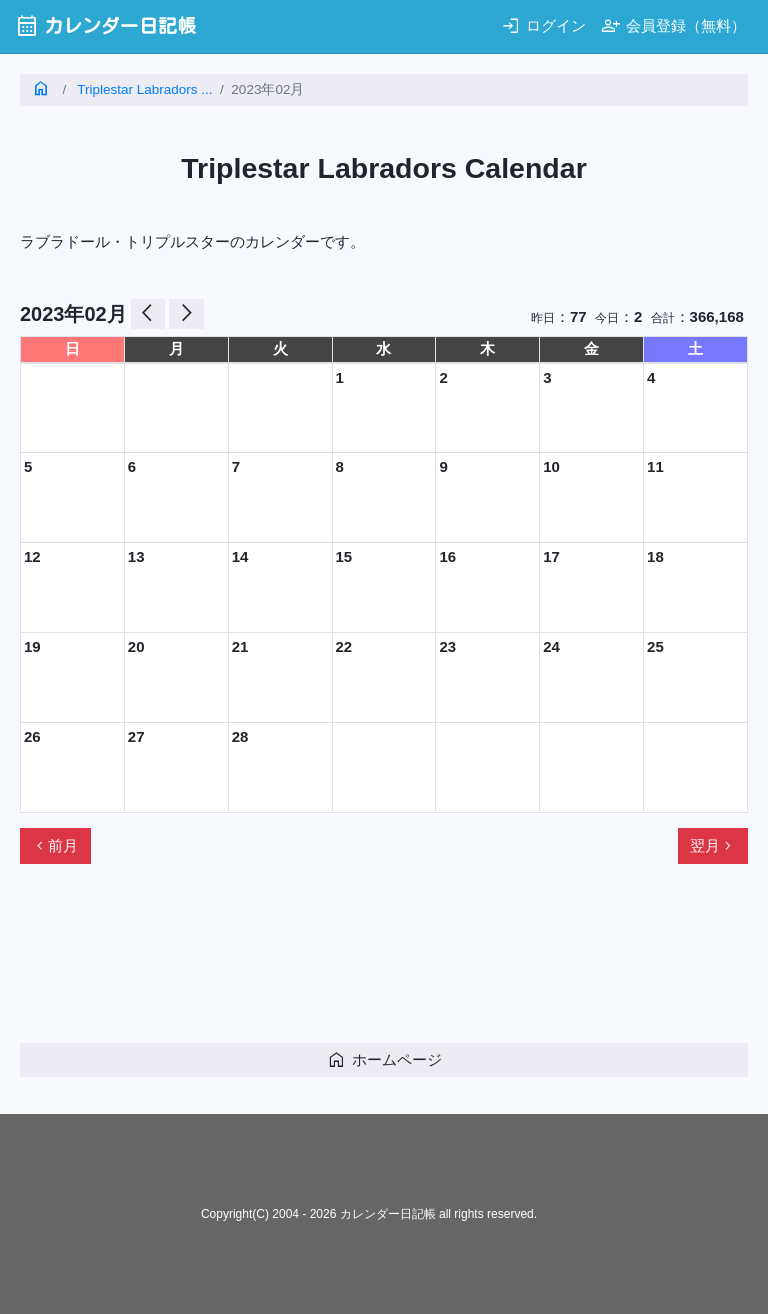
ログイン (543, 25)
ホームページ (384, 1059)
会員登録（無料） (673, 25)
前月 (55, 846)
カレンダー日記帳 (105, 25)
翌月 (713, 846)
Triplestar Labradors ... (144, 89)
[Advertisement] (384, 962)
